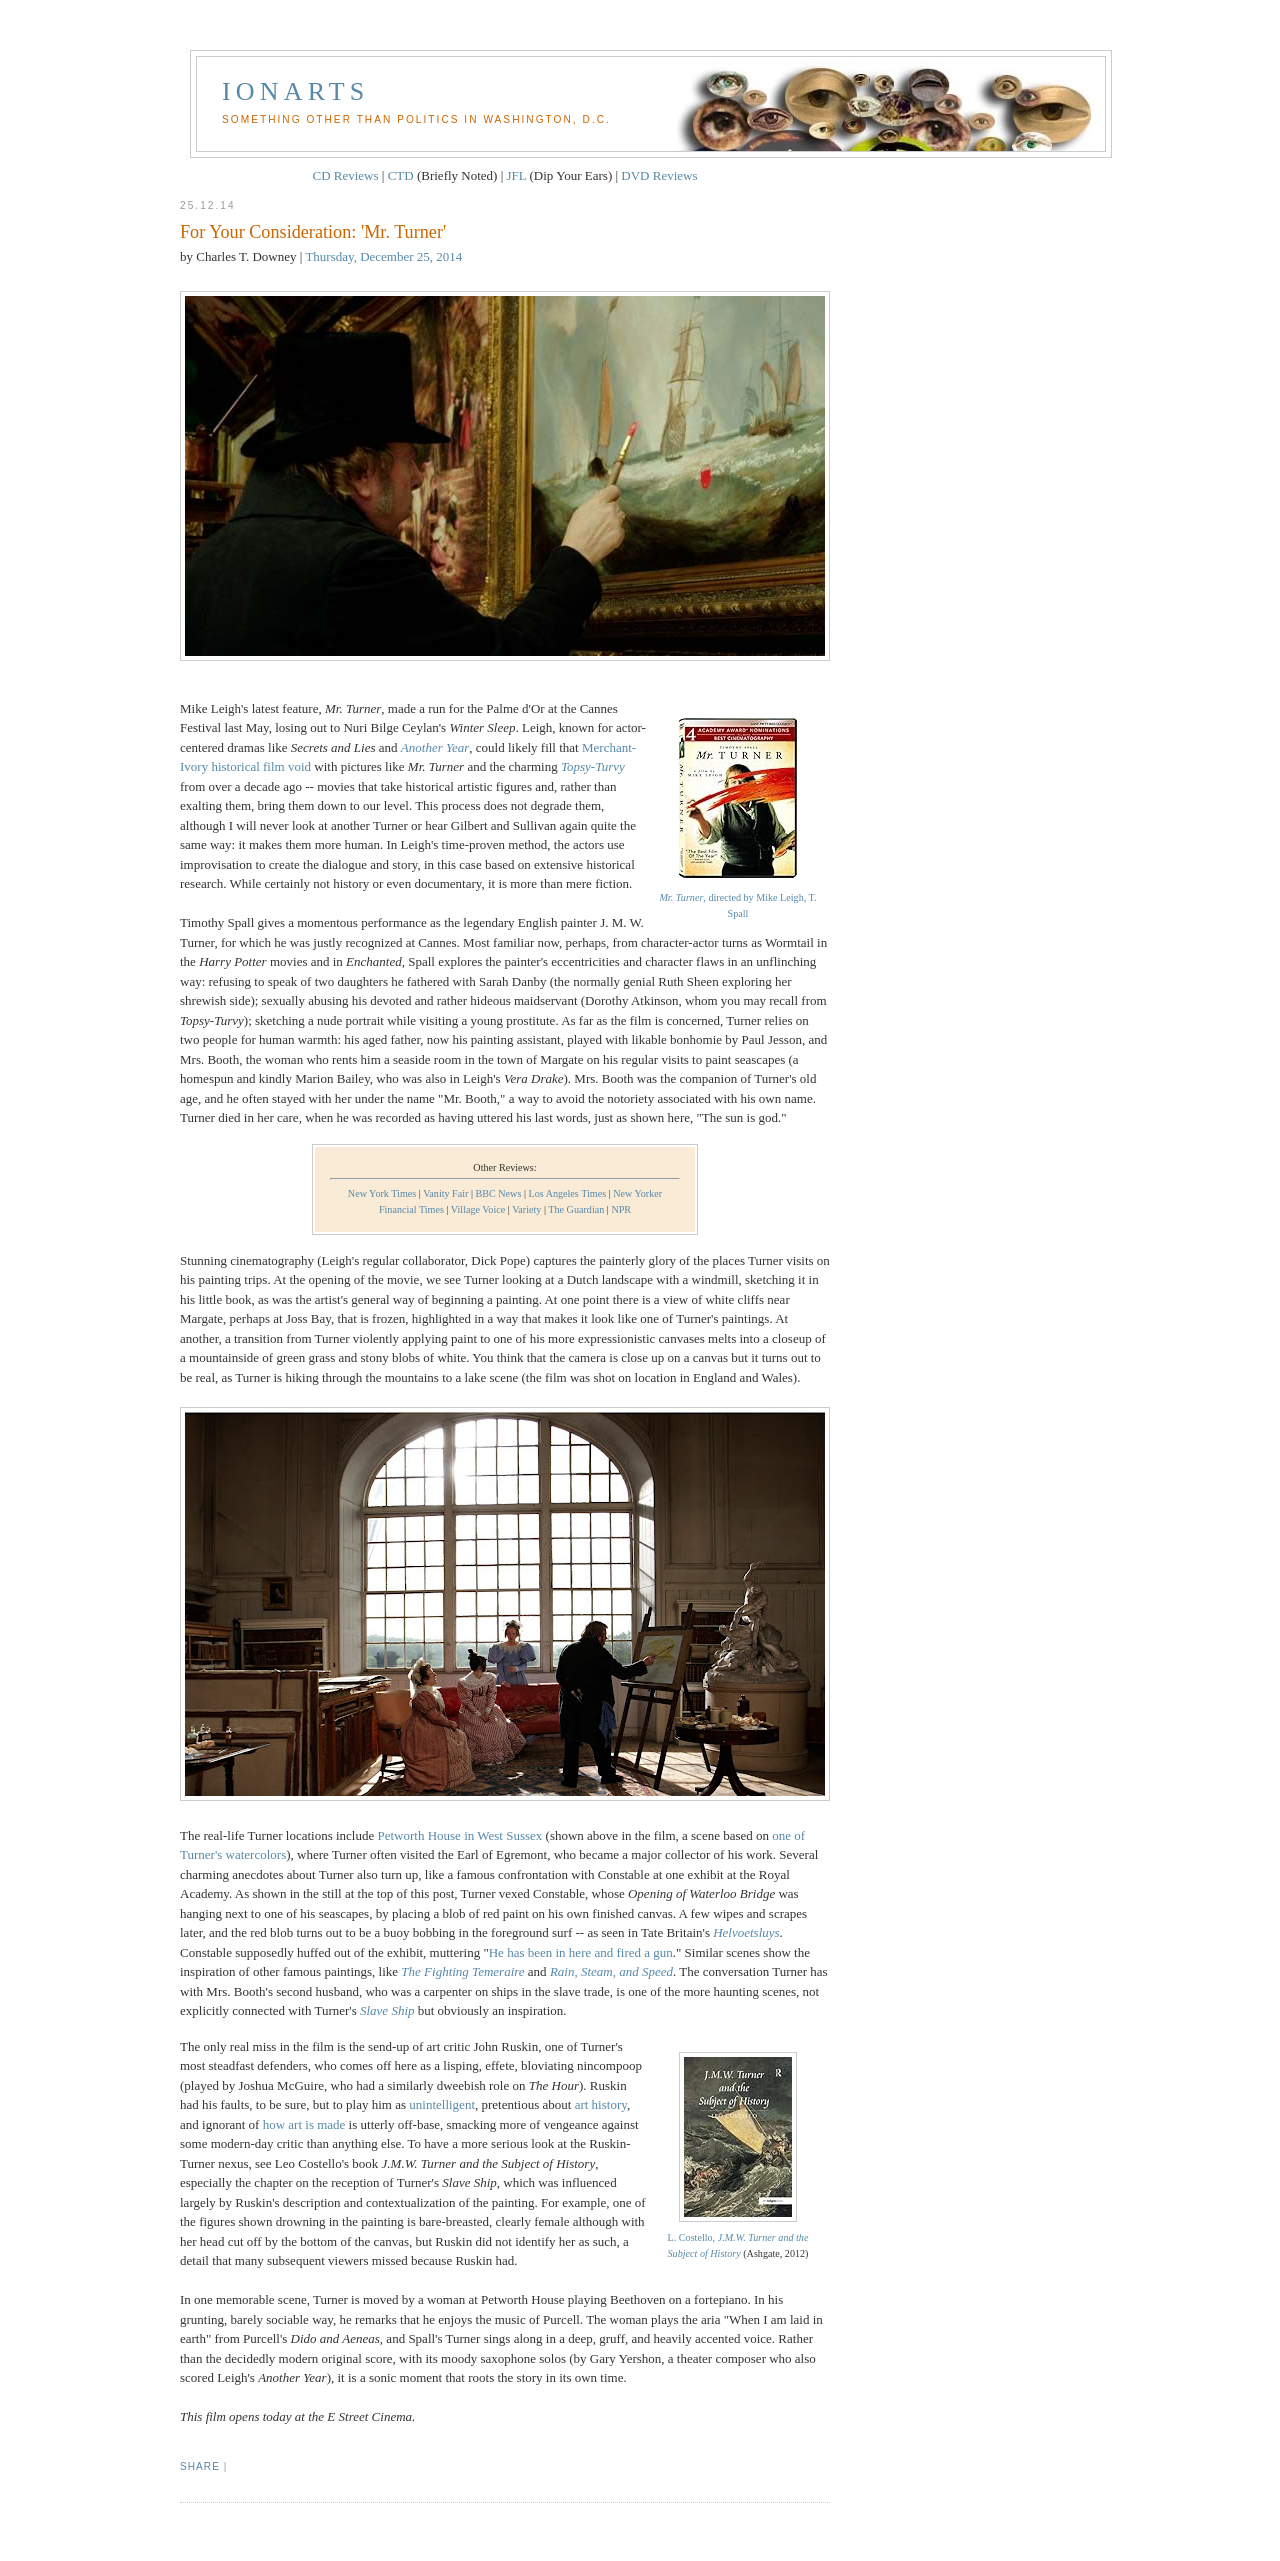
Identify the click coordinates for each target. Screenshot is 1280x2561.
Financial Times (411, 1209)
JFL (517, 175)
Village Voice (478, 1209)
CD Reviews (345, 175)
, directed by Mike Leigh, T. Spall (737, 897)
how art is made (304, 2124)
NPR (621, 1209)
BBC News (499, 1193)
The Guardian (576, 1209)
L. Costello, (738, 2237)
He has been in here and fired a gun (581, 1952)
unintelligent (442, 2104)
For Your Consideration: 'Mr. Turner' (313, 232)
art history (601, 2104)
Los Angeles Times (567, 1193)
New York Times (382, 1193)
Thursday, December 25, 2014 (383, 256)
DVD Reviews (659, 175)
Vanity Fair (445, 1193)
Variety (526, 1209)
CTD (401, 175)
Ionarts (296, 91)
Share (200, 2466)
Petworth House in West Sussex (459, 1835)
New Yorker (637, 1193)
